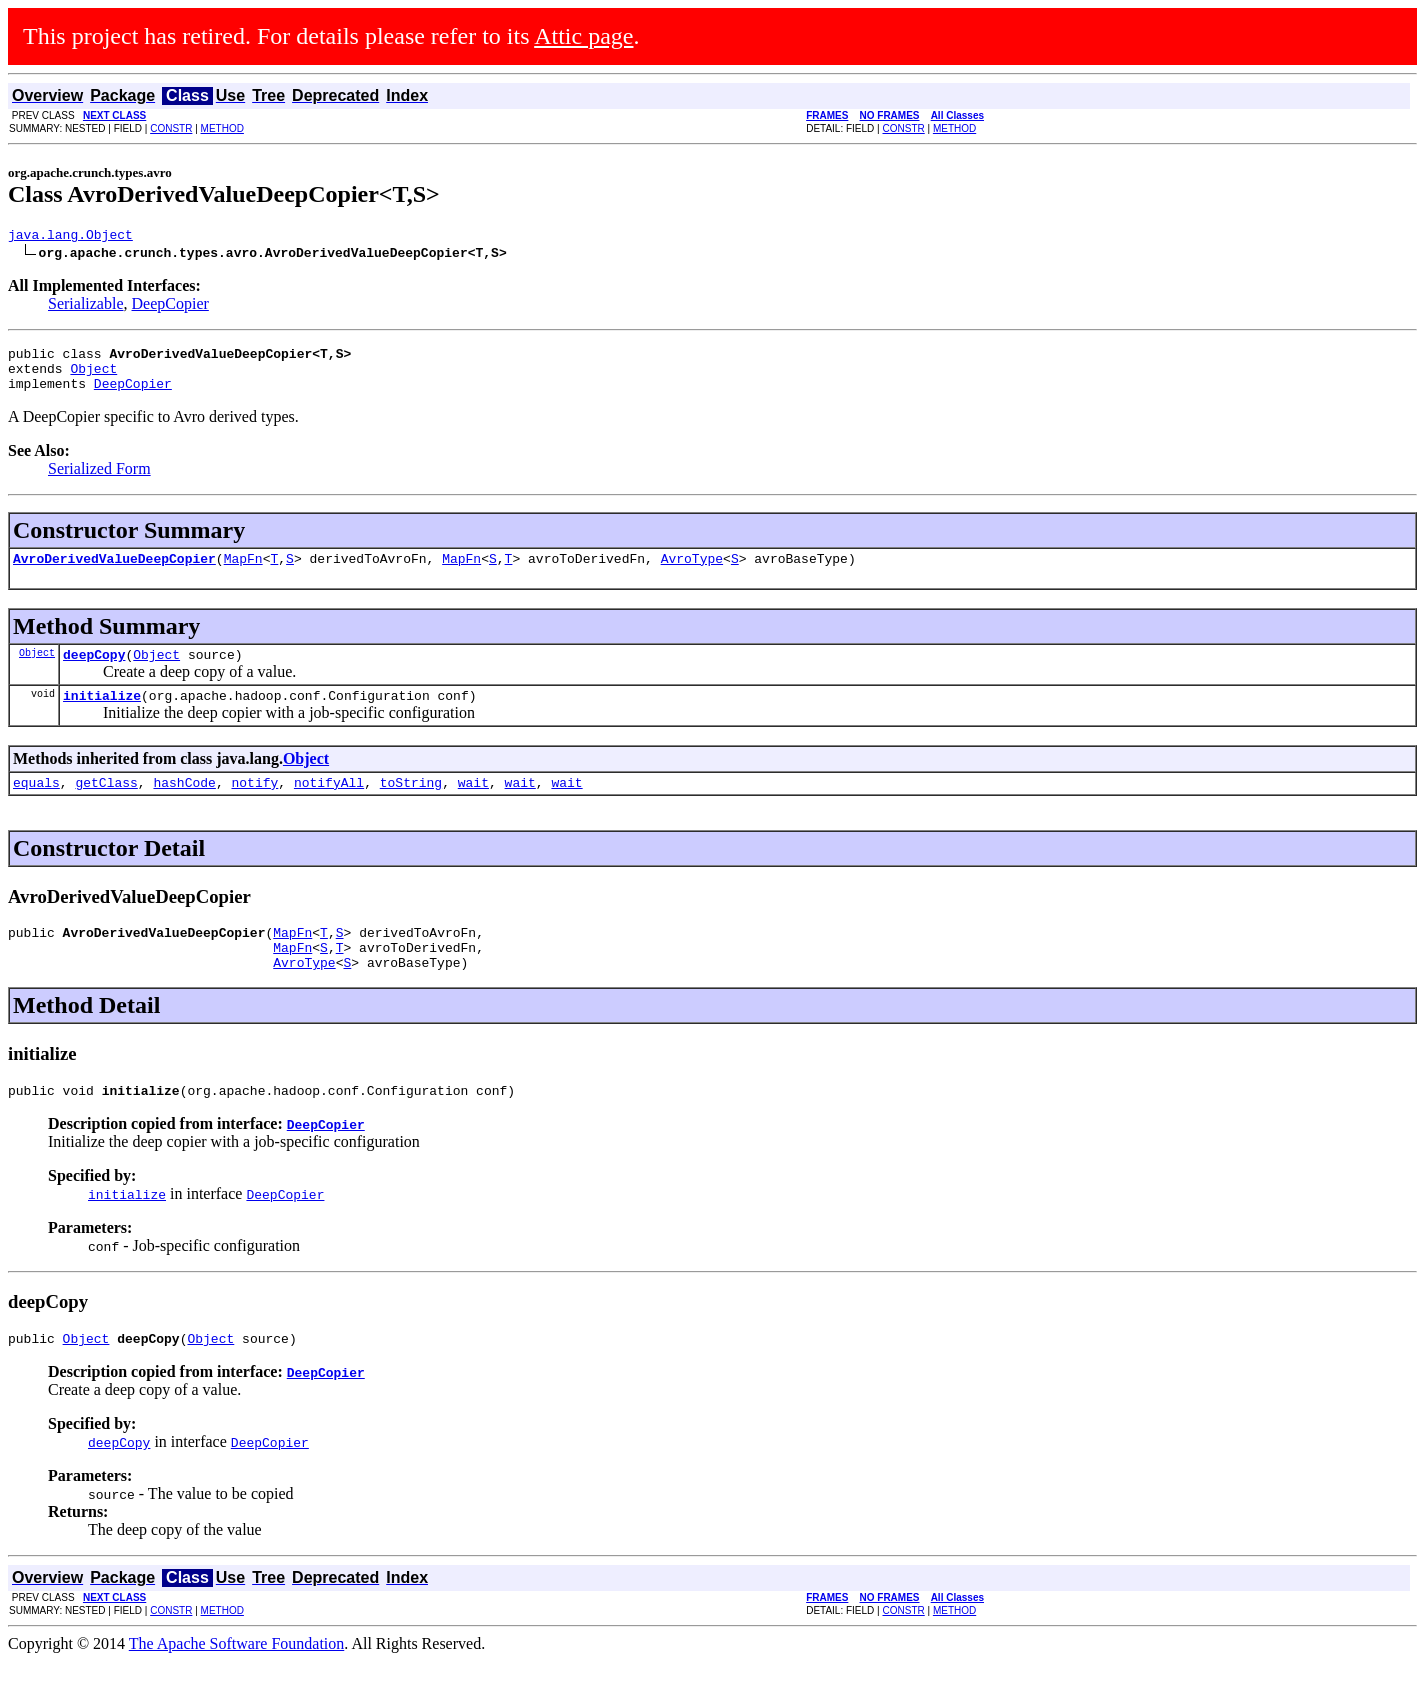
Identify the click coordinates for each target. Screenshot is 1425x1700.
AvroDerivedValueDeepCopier (114, 573)
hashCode (184, 806)
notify (254, 806)
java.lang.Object (70, 237)
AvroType (692, 573)
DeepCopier (170, 306)
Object (93, 377)
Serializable (86, 306)
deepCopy (94, 672)
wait (473, 806)
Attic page (583, 36)
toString (411, 806)
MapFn (243, 573)
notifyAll (329, 806)
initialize (102, 716)
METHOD (222, 128)
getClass (106, 806)
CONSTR (171, 128)
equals (36, 806)
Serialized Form (99, 480)
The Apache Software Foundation (237, 1682)
